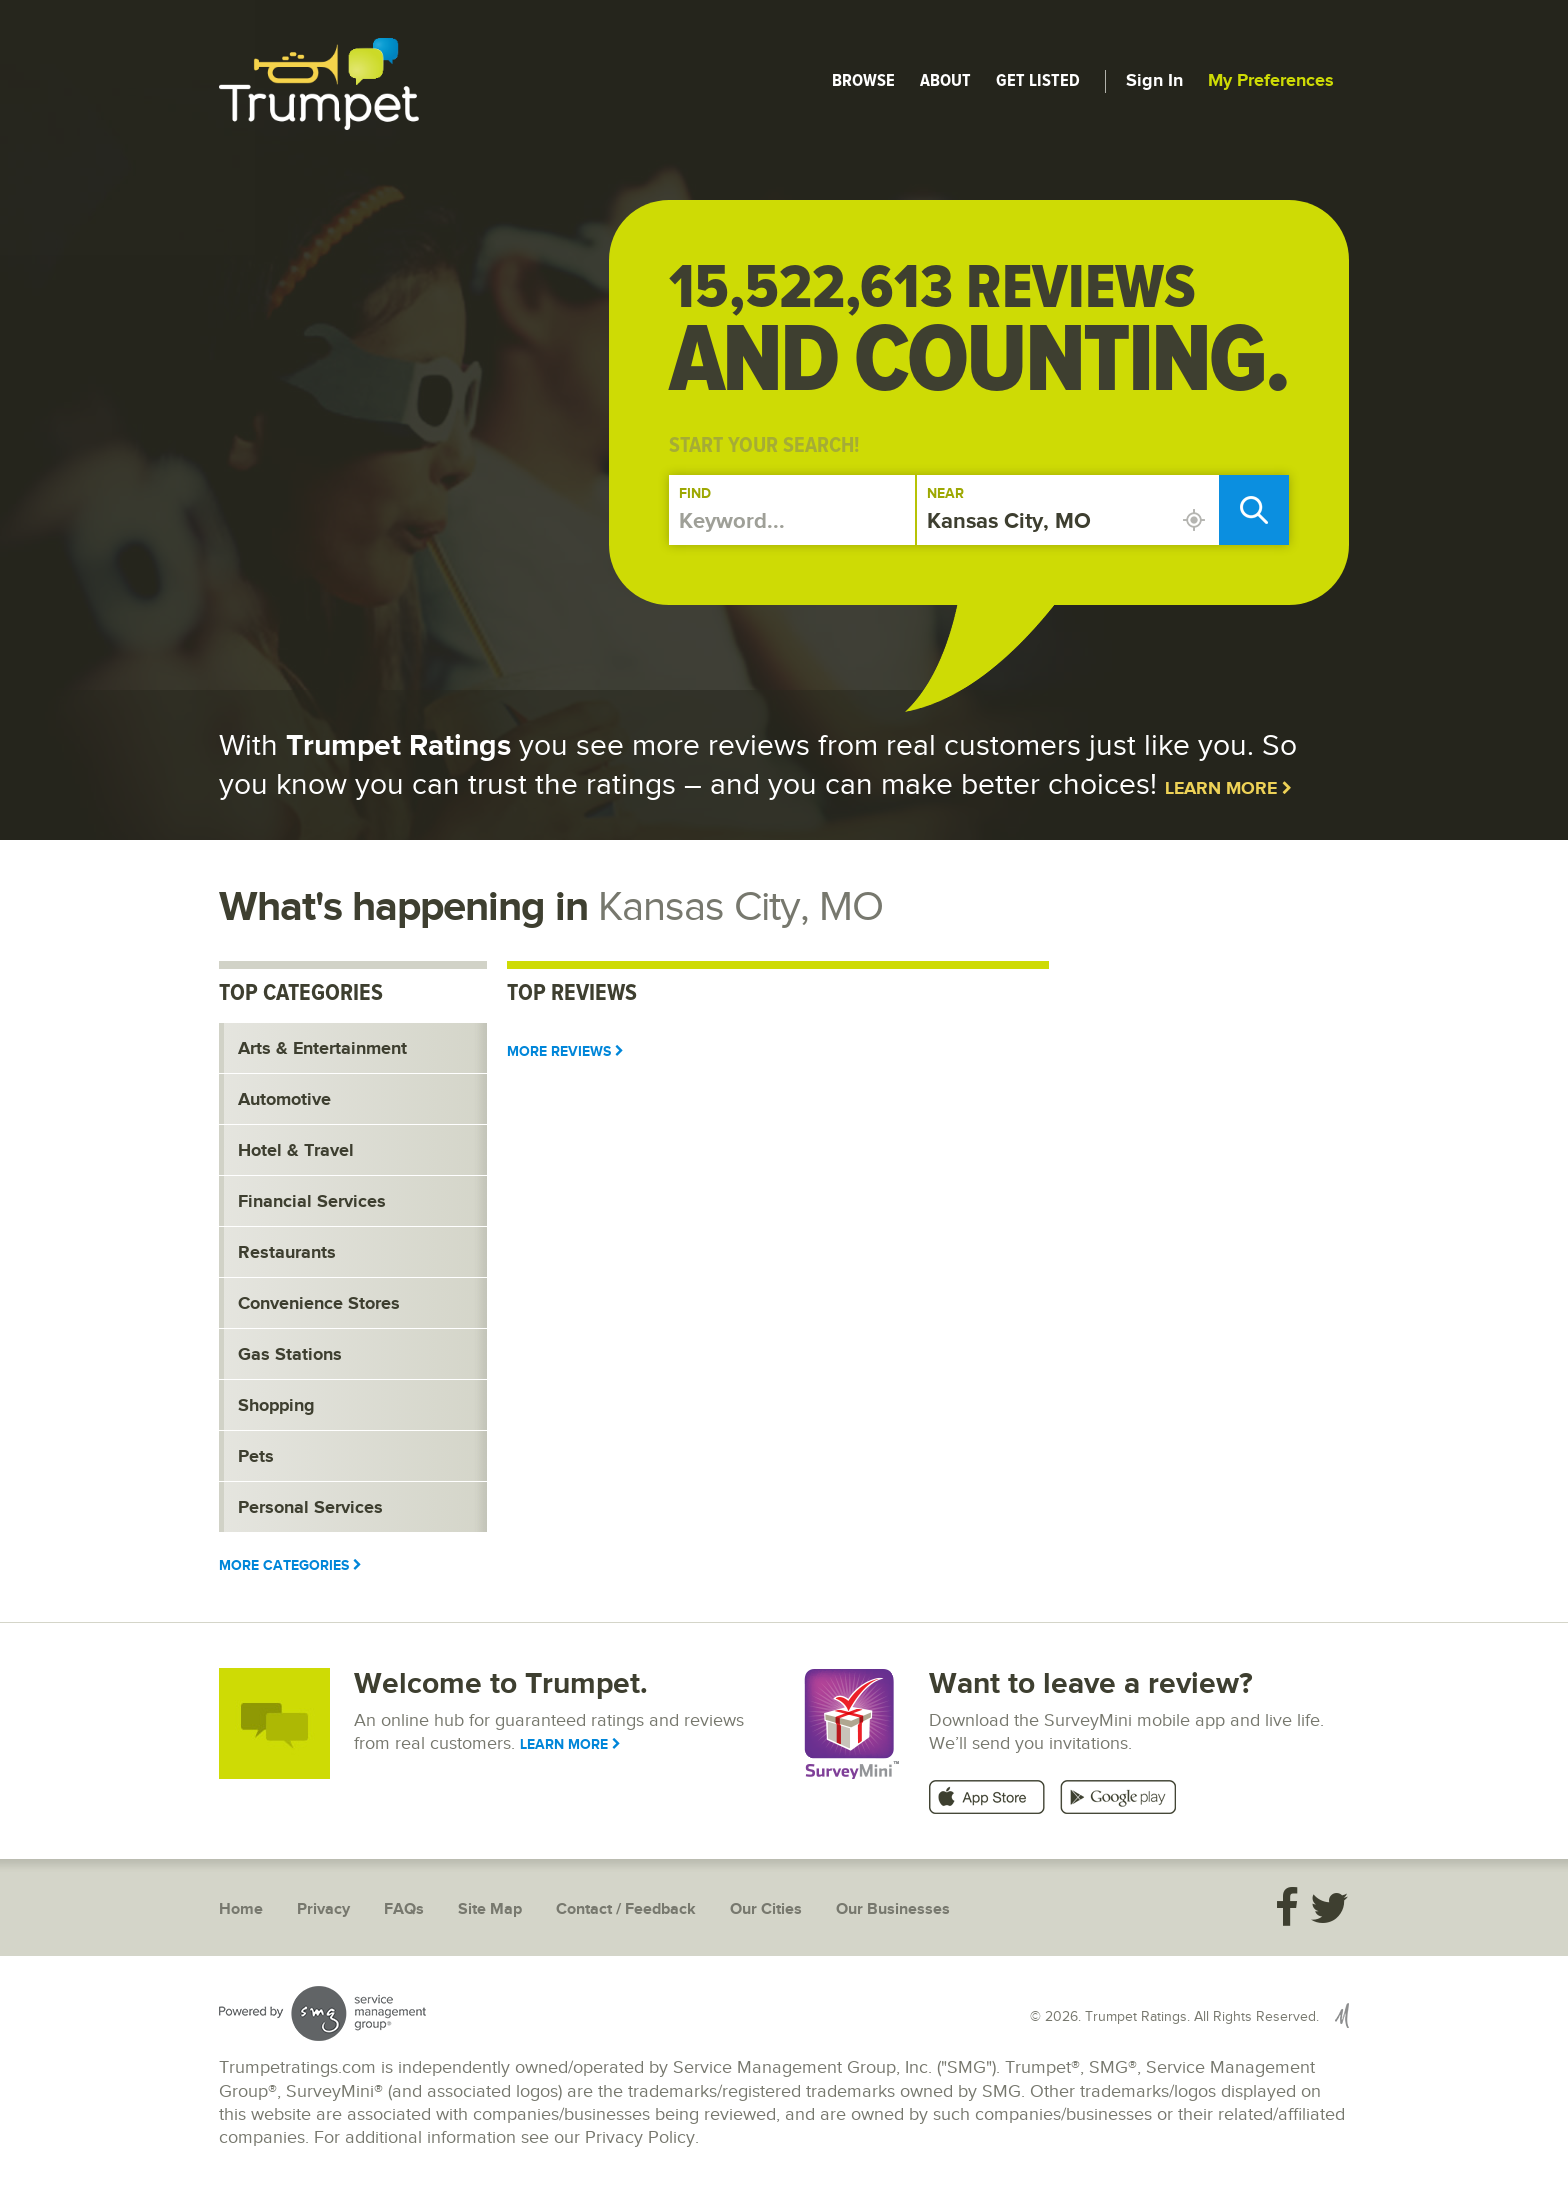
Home (241, 1909)
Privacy (323, 1909)
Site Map (490, 1909)
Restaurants (287, 1253)
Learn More (1228, 789)
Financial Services (312, 1202)
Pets (256, 1457)
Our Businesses (893, 1909)
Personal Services (310, 1508)
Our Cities (766, 1909)
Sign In (1154, 81)
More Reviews (565, 1051)
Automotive (284, 1100)
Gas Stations (290, 1355)
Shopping (276, 1406)
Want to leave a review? (1091, 1684)
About (945, 80)
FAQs (404, 1909)
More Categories (290, 1565)
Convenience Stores (319, 1304)
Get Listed (1038, 80)
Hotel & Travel (296, 1151)
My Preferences (1271, 81)
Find (695, 493)
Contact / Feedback (626, 1909)
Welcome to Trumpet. (501, 1684)
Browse (863, 80)
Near (945, 493)
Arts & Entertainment (322, 1049)
